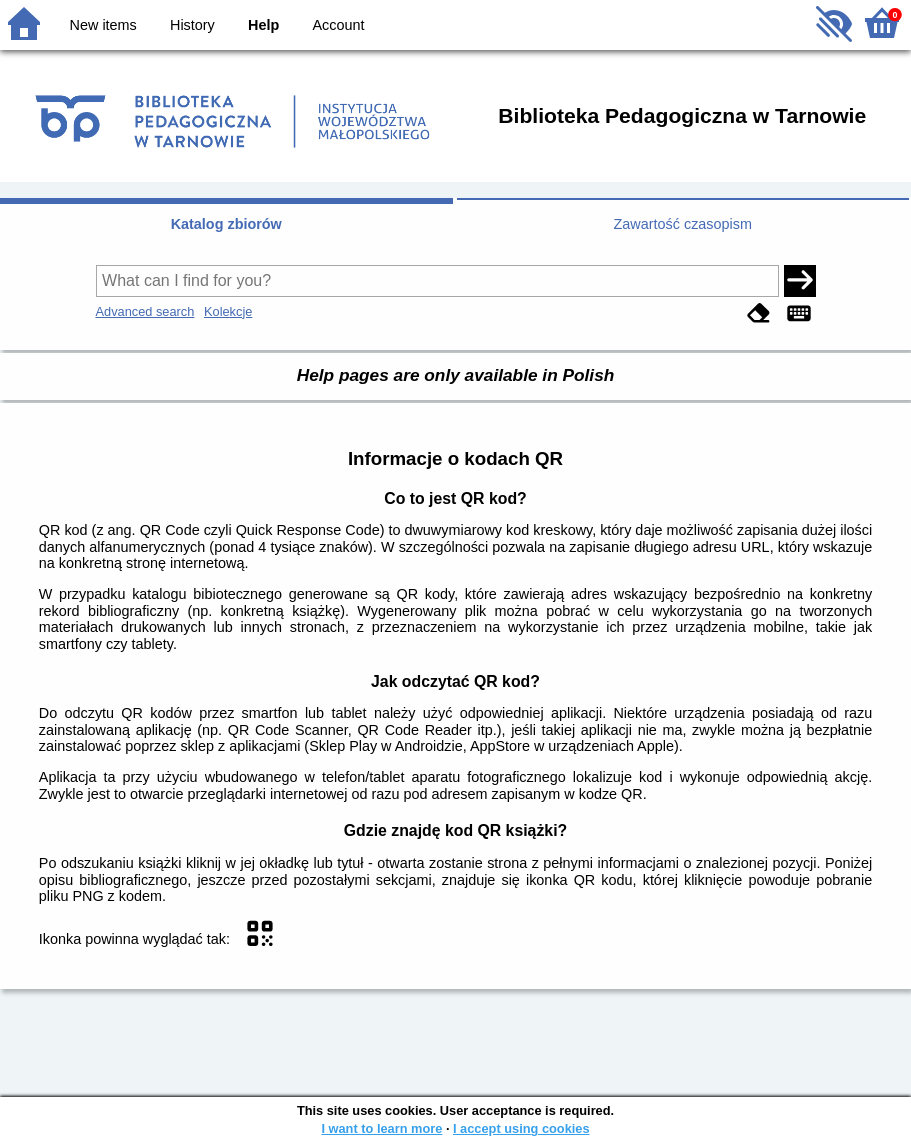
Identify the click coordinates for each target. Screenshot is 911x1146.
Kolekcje (228, 311)
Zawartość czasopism (683, 224)
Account (338, 25)
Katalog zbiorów (226, 224)
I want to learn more (381, 1128)
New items (103, 25)
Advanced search (145, 311)
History (192, 25)
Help (263, 25)
